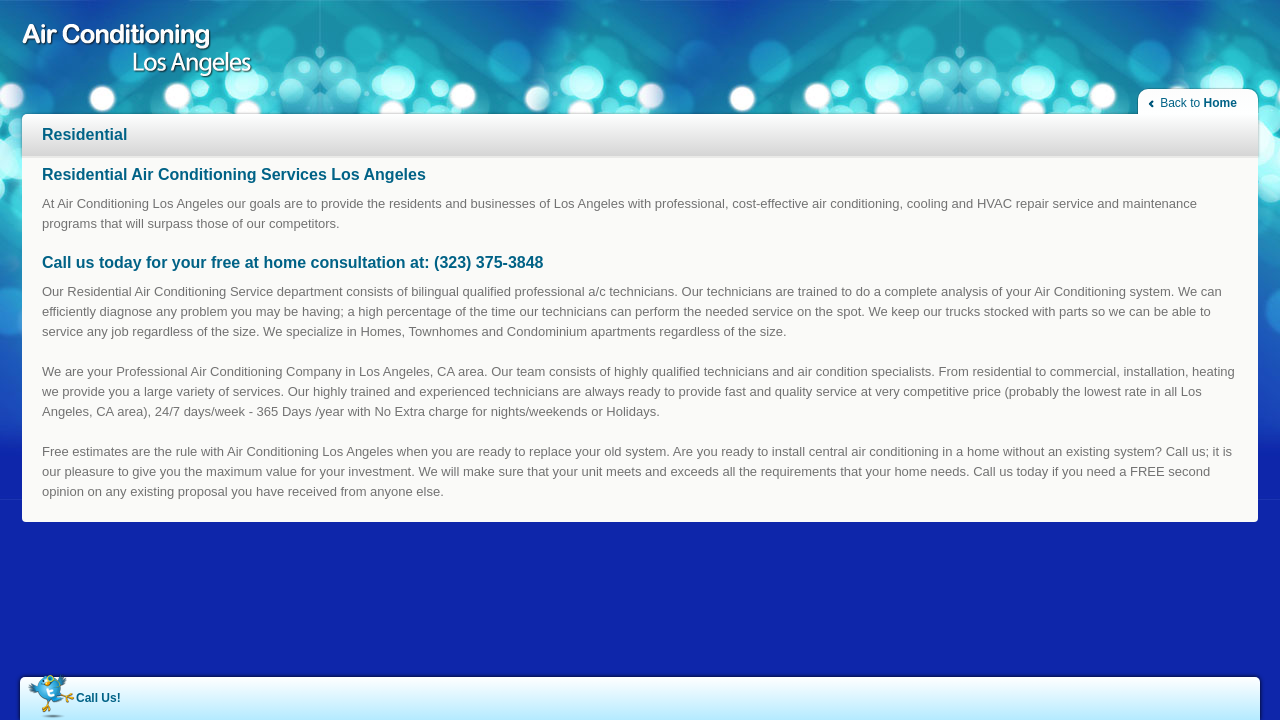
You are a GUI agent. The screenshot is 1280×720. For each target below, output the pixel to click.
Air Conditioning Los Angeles (144, 53)
